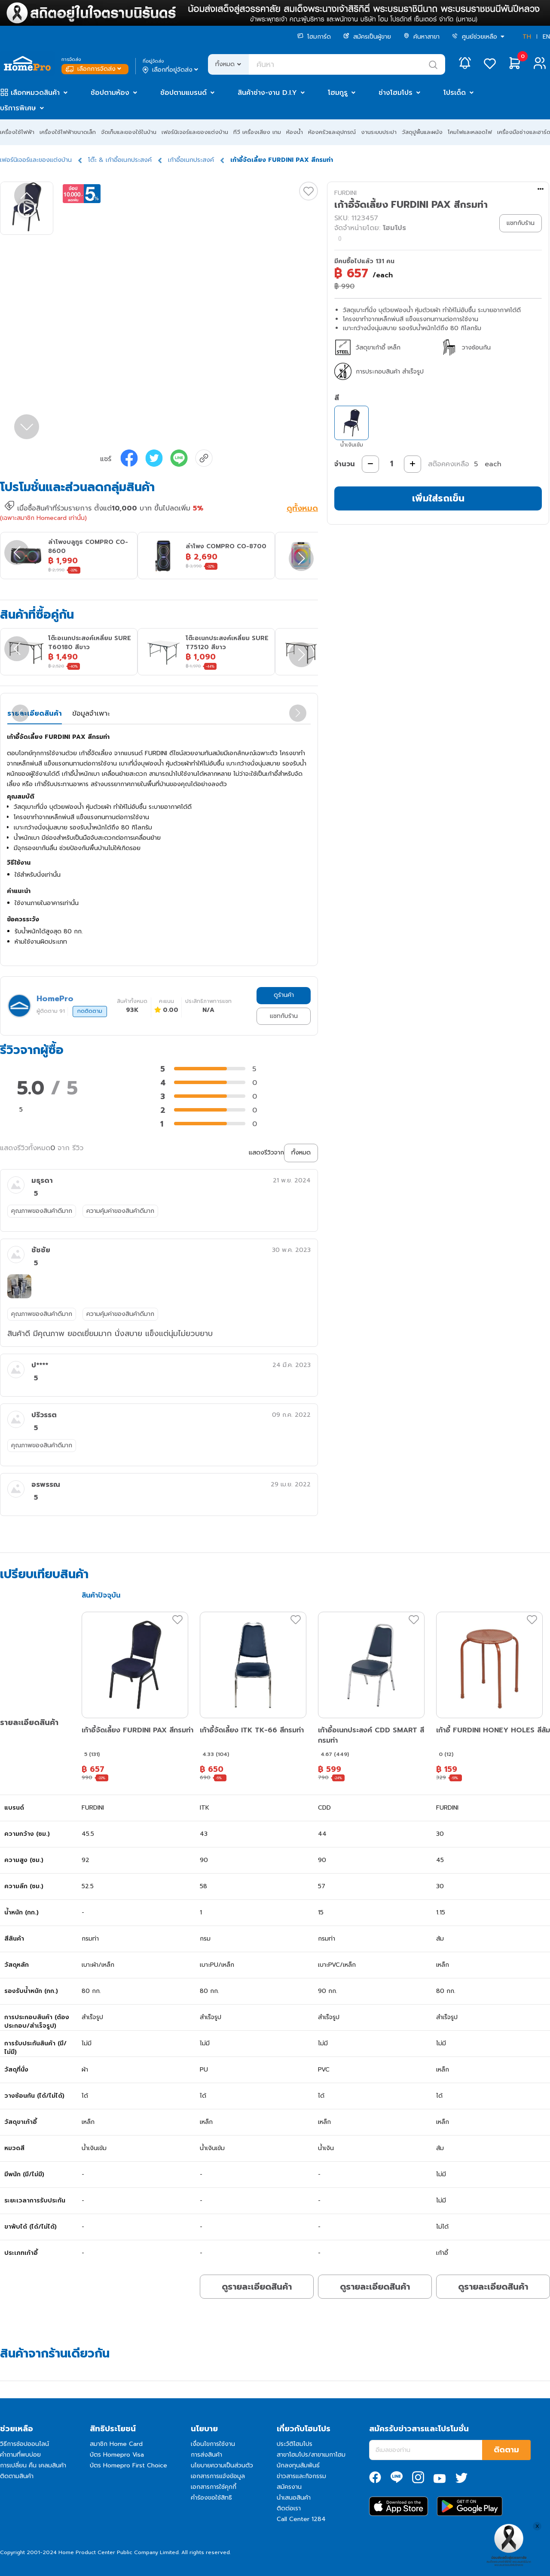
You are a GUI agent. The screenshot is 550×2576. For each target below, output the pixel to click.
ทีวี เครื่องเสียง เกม (257, 132)
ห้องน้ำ (294, 132)
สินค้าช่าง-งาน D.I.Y (267, 93)
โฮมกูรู (338, 93)
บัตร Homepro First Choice (128, 2465)
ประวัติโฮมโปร (294, 2443)
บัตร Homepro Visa (117, 2454)
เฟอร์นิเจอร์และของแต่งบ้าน (195, 132)
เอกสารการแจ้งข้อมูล (218, 2476)
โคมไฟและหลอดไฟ (470, 132)
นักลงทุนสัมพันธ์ (298, 2465)
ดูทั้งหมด (302, 509)
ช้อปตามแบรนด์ (183, 93)
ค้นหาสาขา (421, 36)
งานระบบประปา (379, 132)
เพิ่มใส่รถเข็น (438, 498)
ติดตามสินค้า (17, 2476)
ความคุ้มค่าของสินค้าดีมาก (120, 1210)
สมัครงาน (289, 2486)
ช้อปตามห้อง (110, 93)
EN (546, 36)
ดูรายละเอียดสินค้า (257, 2286)
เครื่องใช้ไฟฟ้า (17, 132)
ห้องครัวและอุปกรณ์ (332, 132)
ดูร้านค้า (284, 994)
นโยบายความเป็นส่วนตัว (222, 2465)
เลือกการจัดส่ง (94, 68)
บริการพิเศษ (18, 108)
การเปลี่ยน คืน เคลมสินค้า (33, 2465)
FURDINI (345, 192)
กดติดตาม (89, 1011)
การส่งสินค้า (206, 2454)
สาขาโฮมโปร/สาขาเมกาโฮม (311, 2454)
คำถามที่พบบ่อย (20, 2454)
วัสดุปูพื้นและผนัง (422, 132)
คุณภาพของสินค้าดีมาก (41, 1210)
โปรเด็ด (454, 93)
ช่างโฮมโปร (395, 93)
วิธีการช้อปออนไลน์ (24, 2443)
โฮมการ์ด (314, 36)
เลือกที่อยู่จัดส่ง (171, 70)
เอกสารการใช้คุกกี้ (213, 2486)
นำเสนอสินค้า (294, 2497)
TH (526, 36)
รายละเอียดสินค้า (34, 713)
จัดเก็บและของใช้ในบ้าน (128, 132)
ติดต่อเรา (289, 2508)
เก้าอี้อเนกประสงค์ (191, 159)
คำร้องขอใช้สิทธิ (211, 2497)
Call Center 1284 (301, 2519)
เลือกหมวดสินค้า (35, 93)
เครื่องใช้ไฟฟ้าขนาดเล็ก (68, 132)
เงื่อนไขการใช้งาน (213, 2443)
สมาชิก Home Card (116, 2443)
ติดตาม (506, 2450)
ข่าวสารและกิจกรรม (301, 2476)
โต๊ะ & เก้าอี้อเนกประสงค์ (120, 159)
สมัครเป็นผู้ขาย (367, 36)
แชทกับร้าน (284, 1016)
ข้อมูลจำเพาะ (91, 713)
